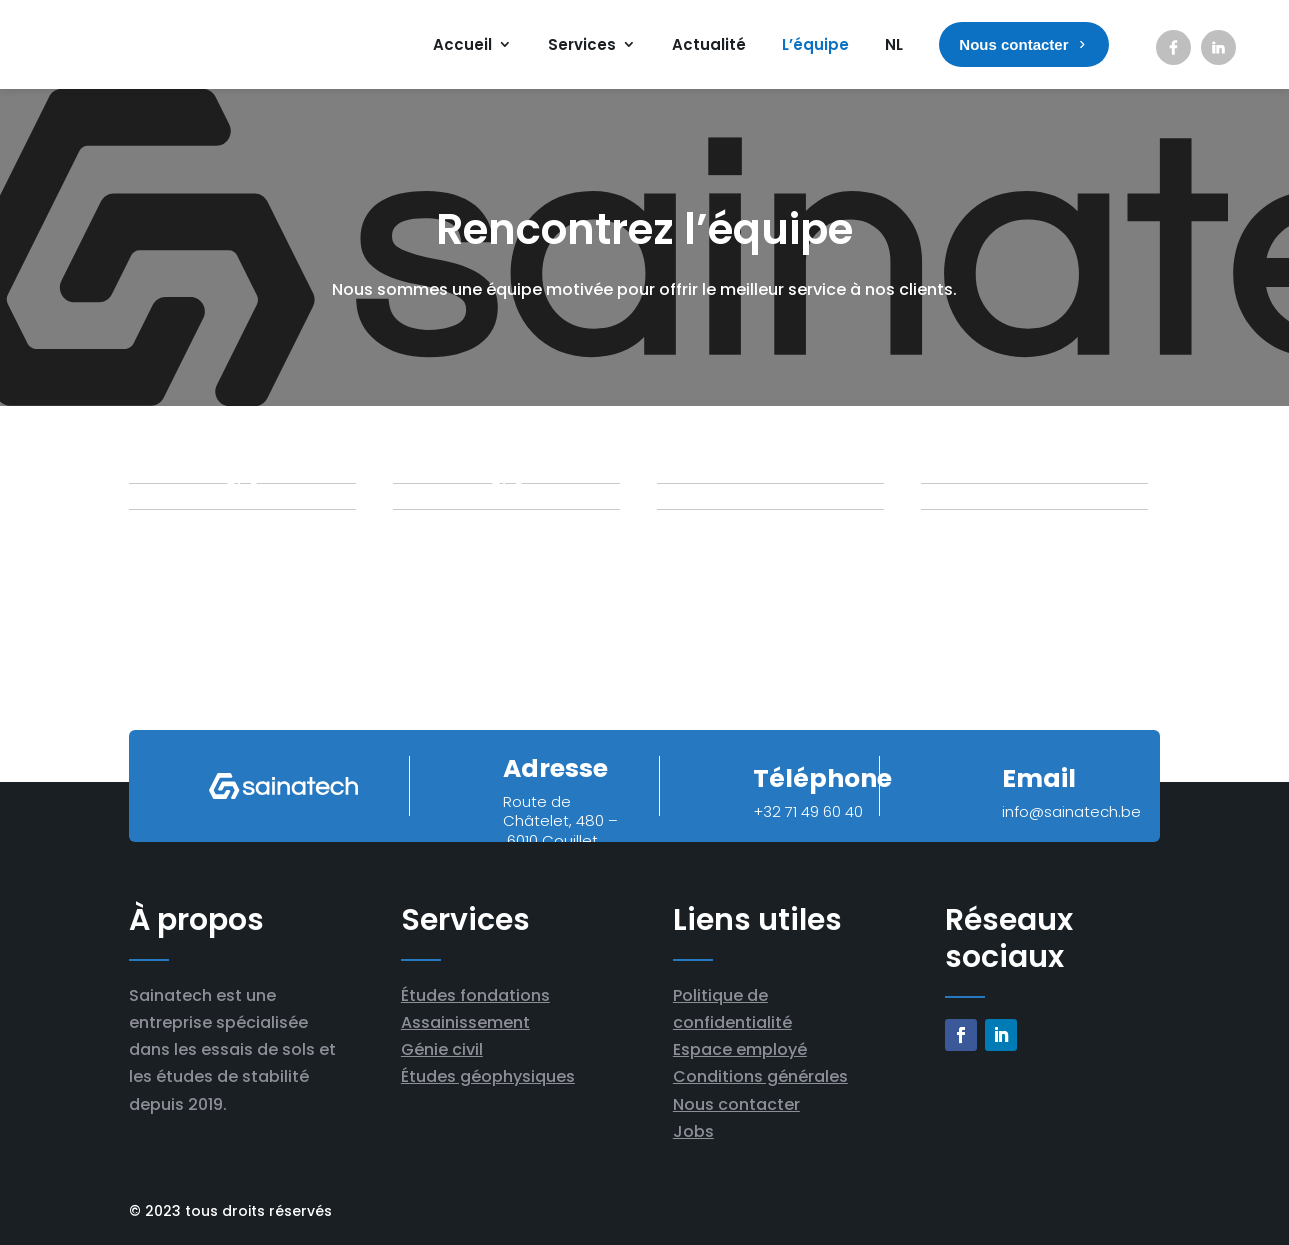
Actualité (709, 44)
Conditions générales (760, 1076)
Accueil (462, 44)
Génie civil (442, 1049)
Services (582, 44)
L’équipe (815, 44)
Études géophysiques (488, 1076)
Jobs (693, 1131)
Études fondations (475, 995)
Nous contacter (736, 1104)
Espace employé (740, 1049)
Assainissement (465, 1022)
